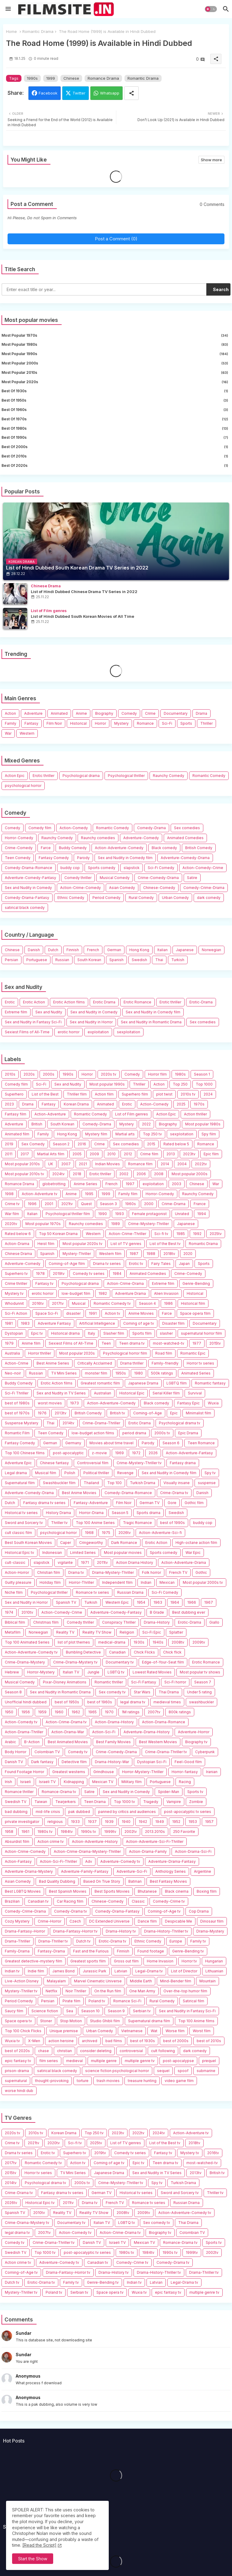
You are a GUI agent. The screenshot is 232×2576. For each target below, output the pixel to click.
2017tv (58, 1303)
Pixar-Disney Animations (64, 1682)
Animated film (17, 1134)
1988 (151, 1253)
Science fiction (44, 2011)
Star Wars (142, 1692)
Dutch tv (83, 1941)
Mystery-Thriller (77, 1253)
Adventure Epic (18, 1463)
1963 (157, 1602)
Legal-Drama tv (149, 1971)
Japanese (185, 950)
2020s (29, 1074)
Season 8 (13, 1692)
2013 (170, 1154)
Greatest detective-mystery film (33, 1961)
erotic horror (68, 1032)
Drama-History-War (112, 1762)
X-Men (34, 2041)
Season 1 (202, 1074)
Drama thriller (131, 1363)
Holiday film (50, 1582)
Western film (110, 1253)
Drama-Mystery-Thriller (113, 1572)
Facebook (48, 93)
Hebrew (12, 1672)
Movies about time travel (111, 1443)
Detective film (74, 1762)
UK (50, 1164)
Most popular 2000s (115, 363)
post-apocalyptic (68, 1453)
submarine (206, 2070)
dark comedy (209, 897)
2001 (49, 1203)
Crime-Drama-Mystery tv (75, 1662)
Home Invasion (160, 1961)
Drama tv (76, 1572)
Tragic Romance (137, 1522)
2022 (146, 1124)
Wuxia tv (12, 2041)
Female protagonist (149, 1213)
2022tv (201, 1164)
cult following (163, 2050)
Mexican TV (102, 1781)
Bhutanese (147, 1891)
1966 (191, 1602)
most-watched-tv (168, 1343)
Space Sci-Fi (46, 1313)
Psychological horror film (125, 1353)
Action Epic (14, 775)
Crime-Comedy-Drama (158, 877)
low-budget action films (93, 1433)
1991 (93, 1313)
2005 (77, 1154)
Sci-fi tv (161, 1233)
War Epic (193, 1552)
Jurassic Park (94, 1971)
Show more (211, 159)
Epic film (211, 1154)
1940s (158, 1642)
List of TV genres (126, 1243)
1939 (109, 1821)
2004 (182, 1164)
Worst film (202, 2031)
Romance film (140, 1164)
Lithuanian (214, 1971)
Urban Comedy (175, 897)
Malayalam (56, 1981)
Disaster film (173, 1323)
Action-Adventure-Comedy (119, 847)
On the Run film (107, 1991)
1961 (25, 1831)
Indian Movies (107, 1164)
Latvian (120, 1971)
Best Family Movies (113, 1742)
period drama (134, 1433)
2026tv (124, 1532)
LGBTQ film (176, 1383)
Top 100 (114, 1482)
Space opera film (195, 1313)
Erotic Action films (69, 1002)
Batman (135, 1881)
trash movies (108, 2080)
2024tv (58, 1174)
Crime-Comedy (19, 847)
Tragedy (150, 1801)
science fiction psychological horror (117, 2070)
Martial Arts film (50, 1154)
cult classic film (18, 1532)
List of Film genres (131, 1114)
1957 (209, 1821)
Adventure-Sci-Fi (132, 1871)
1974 (9, 1612)
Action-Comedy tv (21, 1722)
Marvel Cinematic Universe (98, 1981)
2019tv (59, 1273)
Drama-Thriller (17, 1941)
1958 (9, 1831)
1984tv (67, 1831)
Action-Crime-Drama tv (66, 1722)
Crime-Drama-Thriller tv (166, 1752)
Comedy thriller (78, 877)
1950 (9, 1712)
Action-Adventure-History (95, 1841)
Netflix (51, 1991)
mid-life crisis (48, 1811)
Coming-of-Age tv (164, 1911)
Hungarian (214, 1961)
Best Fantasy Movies (168, 1881)
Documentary (176, 713)
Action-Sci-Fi (103, 1732)
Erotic (10, 1002)
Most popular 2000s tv (203, 1582)
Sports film (142, 1333)
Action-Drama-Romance (163, 1722)
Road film (163, 1353)
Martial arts (125, 1134)
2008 (158, 1174)
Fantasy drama (183, 1463)
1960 (59, 1712)
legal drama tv (132, 1702)
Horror (100, 723)
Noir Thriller (76, 1991)
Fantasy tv (44, 1283)
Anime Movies (141, 1313)
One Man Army (142, 1991)
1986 (168, 1303)
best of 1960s (115, 409)
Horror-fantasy (185, 1771)
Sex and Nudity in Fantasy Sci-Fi (33, 1022)
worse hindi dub (19, 2090)
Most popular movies (123, 1552)
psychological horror (23, 785)
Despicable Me (178, 1921)
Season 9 (116, 2011)
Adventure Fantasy (54, 1323)
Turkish (177, 960)
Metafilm (13, 1632)
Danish (34, 950)
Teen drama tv (132, 1343)
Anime (81, 713)
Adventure (33, 713)
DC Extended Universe (109, 1921)
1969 (119, 1453)
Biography (104, 713)
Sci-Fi (167, 723)
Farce (46, 847)
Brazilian (12, 1901)
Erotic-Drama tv (112, 1941)
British (36, 1124)
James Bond (63, 1971)
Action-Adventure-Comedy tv (31, 1652)
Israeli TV (47, 1781)
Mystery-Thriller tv (21, 1991)
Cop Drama (199, 1911)
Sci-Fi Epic (151, 1632)
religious (55, 1821)
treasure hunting (142, 2080)
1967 (208, 1602)
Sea (69, 2011)
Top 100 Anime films (196, 2021)
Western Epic (117, 1602)
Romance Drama (103, 78)
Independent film (117, 1582)
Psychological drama (81, 775)
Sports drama (148, 1512)
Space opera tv (18, 2021)
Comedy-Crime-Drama (203, 887)
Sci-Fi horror (175, 1682)
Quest (86, 1203)
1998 (9, 1194)
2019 (9, 1144)
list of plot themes (74, 1642)
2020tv (11, 1223)
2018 (77, 1174)
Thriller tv (59, 1522)
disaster (73, 1313)
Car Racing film (70, 1901)
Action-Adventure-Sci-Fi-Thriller (154, 1841)
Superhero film (135, 1094)
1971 (85, 1562)
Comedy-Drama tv (70, 1911)
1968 (89, 1532)
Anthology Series (170, 1871)
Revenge (125, 1473)
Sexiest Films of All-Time (27, 1032)
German (114, 950)
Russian (62, 960)
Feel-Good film (188, 1762)
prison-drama (17, 2070)
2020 (187, 1253)
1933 (75, 1821)
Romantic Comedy (208, 775)
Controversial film (92, 1463)
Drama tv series (107, 1263)
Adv (88, 1861)
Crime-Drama (173, 1203)
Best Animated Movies (68, 1742)
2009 (94, 1154)
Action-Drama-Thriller (24, 1732)
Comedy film (39, 828)
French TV (178, 1572)
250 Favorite (184, 1831)
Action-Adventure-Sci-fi (160, 1532)
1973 (74, 1403)
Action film (104, 1094)
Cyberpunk (205, 1752)
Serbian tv (142, 2011)
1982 (102, 1293)
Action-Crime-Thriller (127, 1233)
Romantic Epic (192, 1353)
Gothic (201, 1572)
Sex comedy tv (112, 1692)
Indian (146, 1582)
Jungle (93, 1672)
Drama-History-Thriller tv (166, 1931)
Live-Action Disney (22, 1981)
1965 (92, 1712)
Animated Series (196, 1373)
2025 (181, 1104)
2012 (128, 1154)
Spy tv (210, 1473)
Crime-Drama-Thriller (101, 1423)
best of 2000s (115, 446)
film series (48, 2060)
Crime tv (12, 1203)
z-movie (99, 1453)
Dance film (147, 1921)
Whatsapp (109, 93)
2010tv (27, 1612)
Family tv (198, 1941)
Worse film (175, 2031)
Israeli (25, 1781)
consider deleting (95, 2050)
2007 (66, 1164)
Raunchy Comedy (168, 775)
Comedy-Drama (151, 828)
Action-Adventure (50, 1114)
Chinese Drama (18, 1253)
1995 (89, 1194)
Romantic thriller (109, 1682)
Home (11, 31)
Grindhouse (103, 1771)
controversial (131, 2050)
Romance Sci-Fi (127, 2001)
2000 (148, 1203)
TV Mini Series (64, 1373)
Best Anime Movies (79, 1492)
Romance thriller (19, 1791)
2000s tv (162, 1433)
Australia (12, 1353)
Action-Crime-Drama (125, 1283)
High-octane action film (196, 1542)
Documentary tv (120, 1662)
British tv (117, 1413)
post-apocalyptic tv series (187, 1811)
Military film (131, 1781)
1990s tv (88, 1831)
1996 (32, 1203)
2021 (83, 1164)
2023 (9, 1104)
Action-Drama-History (114, 1722)
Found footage (150, 1951)
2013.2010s (155, 1831)
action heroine (61, 2041)
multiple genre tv (140, 2060)
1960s (130, 1203)
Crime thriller (16, 1283)
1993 (119, 1213)
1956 (25, 1712)
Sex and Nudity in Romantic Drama (151, 1022)
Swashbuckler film (59, 1482)
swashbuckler (201, 1702)
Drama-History (157, 1622)
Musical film (45, 1473)
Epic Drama (188, 1433)
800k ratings (180, 1712)
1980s (180, 1074)
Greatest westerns (68, 1771)
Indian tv (12, 1971)
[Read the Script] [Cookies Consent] (39, 2545)
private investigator (22, 1821)
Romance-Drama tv (59, 1791)
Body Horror (15, 1752)
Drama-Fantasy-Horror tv (75, 1931)
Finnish (72, 950)
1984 (117, 1273)
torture (83, 2080)
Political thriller (96, 1473)
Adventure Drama (130, 1293)
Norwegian (211, 950)
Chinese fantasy (54, 1463)
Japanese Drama (143, 1383)
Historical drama (65, 1333)
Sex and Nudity (48, 1012)
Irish (8, 1781)
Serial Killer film (166, 1393)
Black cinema (176, 1891)
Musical (78, 1303)
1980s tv (45, 1831)
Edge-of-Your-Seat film (163, 1662)
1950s (120, 1373)
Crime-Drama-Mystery (25, 1662)
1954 (141, 1602)
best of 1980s (115, 428)
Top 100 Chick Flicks (23, 2031)
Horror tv (189, 1961)
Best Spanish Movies (67, 1891)
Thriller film (77, 1094)
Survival (195, 1393)
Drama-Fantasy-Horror (25, 1931)
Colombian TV (47, 1752)
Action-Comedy (74, 828)
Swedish (139, 960)
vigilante (65, 1562)
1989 (115, 1223)
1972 (136, 1453)
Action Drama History (134, 1562)
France (200, 1203)
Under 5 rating (199, 1692)
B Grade (157, 1612)
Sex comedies (187, 828)
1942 (143, 1821)
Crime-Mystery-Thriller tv (139, 1463)
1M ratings (131, 1712)
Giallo (214, 1622)
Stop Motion (71, 2021)
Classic (138, 1901)
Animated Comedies (185, 838)
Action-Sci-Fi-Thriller (58, 1861)
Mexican (167, 1582)
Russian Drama (130, 1592)
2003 (176, 1184)
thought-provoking (52, 2080)
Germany (73, 1443)
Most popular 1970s (115, 335)
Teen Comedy (18, 857)
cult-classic (15, 1562)
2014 (165, 1164)
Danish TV (14, 1762)
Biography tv (196, 1742)
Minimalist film (198, 1413)
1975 (106, 1532)
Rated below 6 (18, 1233)
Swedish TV (15, 1801)
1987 (134, 1253)
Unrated (182, 1213)
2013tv (60, 1413)
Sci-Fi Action (16, 1313)
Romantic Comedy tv (112, 1303)
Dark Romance (124, 1542)
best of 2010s (115, 456)
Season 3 (108, 1203)
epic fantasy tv (18, 2060)
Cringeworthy (91, 1542)
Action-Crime (16, 1363)
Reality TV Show (96, 1632)
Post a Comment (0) (116, 239)
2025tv (216, 1233)
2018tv (169, 1253)
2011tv (102, 1562)
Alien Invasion (166, 1293)
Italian (162, 950)
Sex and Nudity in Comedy (28, 887)
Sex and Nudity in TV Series (61, 1393)
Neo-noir (13, 1373)
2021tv (67, 1203)
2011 (8, 1154)
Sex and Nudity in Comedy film (125, 857)
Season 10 (90, 2011)
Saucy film (14, 2011)
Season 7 (202, 1682)
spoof (183, 2070)
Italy (91, 1333)
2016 (82, 1144)
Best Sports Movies (112, 1891)
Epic (174, 1413)
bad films (113, 2041)
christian (64, 2050)
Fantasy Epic (188, 1403)
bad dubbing (16, 1811)
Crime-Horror (49, 1921)
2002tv (130, 1831)
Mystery (121, 723)
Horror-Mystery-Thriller (142, 1771)
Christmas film (46, 1622)
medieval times (167, 1702)
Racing (185, 1781)
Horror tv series (200, 1363)
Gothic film (194, 1502)
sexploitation (128, 1032)
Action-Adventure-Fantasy (189, 1453)
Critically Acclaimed (94, 1363)
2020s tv (108, 1074)
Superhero (14, 1094)
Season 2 (61, 1144)
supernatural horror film (201, 1333)
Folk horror (151, 1572)
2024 (208, 1094)
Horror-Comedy (19, 838)
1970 (109, 1712)
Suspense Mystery (21, 1423)
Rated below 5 (176, 1144)
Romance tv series (92, 1592)
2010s (10, 1074)
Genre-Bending (196, 1283)
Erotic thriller (43, 775)
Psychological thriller (126, 775)
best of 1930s (115, 391)
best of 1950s (115, 400)
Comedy (129, 713)
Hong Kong (139, 950)
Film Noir (54, 723)
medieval (74, 2060)
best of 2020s (115, 465)
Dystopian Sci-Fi (151, 1762)
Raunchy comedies (98, 838)
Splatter (176, 1632)
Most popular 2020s (115, 382)
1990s (32, 78)
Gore (172, 1502)
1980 (138, 1373)
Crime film (149, 1154)
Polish (69, 1473)
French (93, 950)
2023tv (189, 1154)
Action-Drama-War (67, 1732)
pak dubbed (79, 1811)
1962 (76, 1712)
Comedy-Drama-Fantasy (27, 897)
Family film (127, 1194)
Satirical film (193, 2001)
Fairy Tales (161, 1263)
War (8, 733)
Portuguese (36, 960)
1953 (192, 1821)
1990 (102, 1213)
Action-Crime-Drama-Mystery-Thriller (87, 1851)
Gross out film (126, 1961)
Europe (175, 1941)
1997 (130, 1184)
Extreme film (16, 1012)
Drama (201, 713)
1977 (196, 1343)
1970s (199, 1104)
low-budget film (76, 1293)
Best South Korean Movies (28, 1542)
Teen (106, 1343)
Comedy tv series (89, 1273)
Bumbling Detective (83, 1652)
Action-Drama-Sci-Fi (193, 1851)
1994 (201, 1213)
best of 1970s (115, 419)
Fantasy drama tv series (44, 1502)
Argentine (202, 1871)
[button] (211, 9)
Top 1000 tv (124, 1801)
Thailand (91, 1482)
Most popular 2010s (115, 372)
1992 (197, 1233)
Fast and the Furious (91, 1951)
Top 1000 (204, 1084)
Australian (102, 1393)
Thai (159, 960)
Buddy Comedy (73, 847)
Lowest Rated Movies (152, 1672)
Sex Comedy (33, 1144)
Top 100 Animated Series (27, 1642)
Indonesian (52, 1552)
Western (27, 733)
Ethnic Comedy (70, 897)
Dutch (53, 950)
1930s (139, 1642)
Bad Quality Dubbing (57, 1881)
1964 (174, 1602)
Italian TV (71, 1672)
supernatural (16, 2080)
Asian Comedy (122, 887)
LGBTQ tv (116, 1672)
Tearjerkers (65, 1801)
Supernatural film (20, 1482)
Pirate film (71, 2001)
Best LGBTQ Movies (23, 1891)
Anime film (31, 1343)
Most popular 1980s (115, 344)
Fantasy (31, 723)
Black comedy (164, 847)
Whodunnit (14, 1303)
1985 (180, 1233)
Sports (186, 723)
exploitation (98, 1032)
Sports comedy (101, 867)
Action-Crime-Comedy (80, 887)
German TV (150, 1502)
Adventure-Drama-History (147, 1732)
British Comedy (198, 847)
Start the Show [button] (32, 2558)
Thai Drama (169, 1692)
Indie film (36, 1971)
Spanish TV (66, 1602)
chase (43, 2050)
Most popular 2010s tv (24, 1174)
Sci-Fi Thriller (16, 1393)
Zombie (196, 1801)
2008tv (178, 1642)
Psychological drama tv (179, 1423)
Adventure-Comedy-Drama (185, 857)
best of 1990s (115, 437)
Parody (83, 857)
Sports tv (195, 1791)
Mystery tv (14, 1293)
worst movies (50, 1403)
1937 (92, 1821)
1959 (42, 1712)
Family (10, 723)
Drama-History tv (121, 1931)
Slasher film (113, 1333)
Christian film (48, 1572)
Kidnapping (74, 1781)
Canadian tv (38, 1901)
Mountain (207, 1981)
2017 (25, 1154)
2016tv (38, 1303)
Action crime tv (50, 1841)
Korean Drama (76, 1104)
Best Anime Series (53, 1363)
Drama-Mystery (210, 1931)
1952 (176, 1821)
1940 (126, 1821)
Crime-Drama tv (174, 1492)
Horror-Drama (91, 1512)
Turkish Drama (142, 1482)
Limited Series (83, 1552)
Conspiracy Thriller (119, 1622)
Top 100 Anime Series (95, 1522)
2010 (111, 1154)
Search (221, 289)
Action (10, 713)
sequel (163, 2070)
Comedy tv (78, 1752)
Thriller (206, 723)
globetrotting (54, 1184)
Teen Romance (201, 1443)
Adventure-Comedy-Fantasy (30, 877)
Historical (78, 723)
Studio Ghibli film (105, 2021)
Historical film (193, 1303)
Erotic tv (136, 1263)
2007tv (154, 1712)
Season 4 (147, 1303)
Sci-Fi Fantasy (143, 1682)
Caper (65, 1542)
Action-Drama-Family (148, 1851)
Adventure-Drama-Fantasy (172, 1861)
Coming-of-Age (147, 1413)
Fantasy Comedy (54, 857)
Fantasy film (15, 1114)
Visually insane (176, 1482)
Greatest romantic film (100, 1383)
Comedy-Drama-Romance (28, 867)
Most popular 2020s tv (82, 1243)
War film (12, 1213)
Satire (192, 877)
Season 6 (171, 1443)
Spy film (208, 1134)
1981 (9, 1323)
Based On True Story (101, 1881)
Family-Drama (17, 1951)
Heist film (45, 1243)
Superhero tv (16, 1273)
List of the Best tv (165, 1243)
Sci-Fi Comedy (161, 867)
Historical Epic (131, 1393)
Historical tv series (21, 1512)
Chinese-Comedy (159, 887)
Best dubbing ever (188, 1612)
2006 (141, 1174)
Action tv (112, 1313)
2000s (48, 1074)
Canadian (117, 1652)
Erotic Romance (137, 1002)
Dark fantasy (42, 1762)
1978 (40, 1273)
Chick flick (172, 1652)
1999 (50, 78)
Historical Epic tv (19, 1552)
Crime (150, 713)
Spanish (116, 960)
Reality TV (65, 1632)
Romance (145, 723)
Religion (127, 1632)
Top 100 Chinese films (25, 1453)
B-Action (32, 1742)
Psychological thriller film (68, 1213)
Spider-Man (168, 1791)
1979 (9, 1343)
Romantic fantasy (210, 1383)
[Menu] (8, 9)
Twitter (78, 93)
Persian (11, 960)
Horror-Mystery (41, 1672)
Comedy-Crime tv (169, 1901)
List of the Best (45, 1094)
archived (89, 2041)
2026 (153, 1453)
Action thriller (195, 1114)
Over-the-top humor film (185, 1991)
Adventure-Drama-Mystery (29, 1871)
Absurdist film (17, 1841)
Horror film (157, 1074)
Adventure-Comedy (141, 838)
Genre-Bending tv (188, 1951)
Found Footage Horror (24, 1771)
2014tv (68, 1423)
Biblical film (15, 1622)
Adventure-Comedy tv (120, 1861)
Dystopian (14, 1333)
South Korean (89, 960)
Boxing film (207, 1891)
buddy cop (70, 867)
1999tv (110, 1831)
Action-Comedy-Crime (202, 867)
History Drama (58, 1512)
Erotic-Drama (201, 1002)
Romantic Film (17, 1433)
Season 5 (120, 1512)
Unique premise (64, 2031)
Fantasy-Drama (51, 1951)
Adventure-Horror (193, 1732)
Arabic (10, 1742)
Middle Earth (141, 1981)
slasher (166, 1333)
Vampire (173, 1801)
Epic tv (37, 1333)
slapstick (132, 867)
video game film (179, 2080)
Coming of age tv (138, 1323)
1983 (25, 1323)
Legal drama (16, 1473)
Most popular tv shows (200, 1672)
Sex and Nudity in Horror (91, 1022)
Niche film (14, 1592)
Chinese (71, 78)
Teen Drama (95, 1801)
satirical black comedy (25, 907)
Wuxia (213, 1403)
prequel (209, 2060)
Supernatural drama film (149, 2021)
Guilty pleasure (18, 1582)
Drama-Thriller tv (53, 1941)
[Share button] (131, 93)
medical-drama (111, 1642)
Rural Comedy (141, 897)
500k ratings (162, 1373)
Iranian (212, 1771)
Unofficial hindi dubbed (26, 1702)
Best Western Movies (158, 1742)
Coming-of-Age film (67, 1263)
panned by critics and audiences (127, 1811)
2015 (151, 1144)
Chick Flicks (144, 1652)
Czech (75, 1921)
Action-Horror (17, 1572)
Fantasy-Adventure (91, 1502)
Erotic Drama (104, 1002)
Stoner (46, 2021)
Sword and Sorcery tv (24, 1522)
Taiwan (40, 1801)
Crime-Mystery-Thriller (148, 1223)
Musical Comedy (115, 877)
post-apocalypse (178, 2060)
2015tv (215, 1343)
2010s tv (188, 1094)
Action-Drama (17, 1243)
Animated (59, 713)
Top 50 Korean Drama (58, 1233)
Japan (184, 1263)
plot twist (164, 1094)
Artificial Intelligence (97, 1323)
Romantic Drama (37, 31)
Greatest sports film (88, 1961)
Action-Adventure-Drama (183, 1562)
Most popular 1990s (115, 353)
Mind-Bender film (175, 1981)
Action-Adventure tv (39, 1194)
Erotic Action (34, 1002)
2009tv (198, 1642)
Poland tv (97, 2001)
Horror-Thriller (81, 1582)
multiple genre (104, 2060)
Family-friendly (165, 1363)
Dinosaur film (212, 1921)
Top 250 (180, 1084)
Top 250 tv (152, 1134)
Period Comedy (106, 897)
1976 (42, 1413)
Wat (154, 2031)
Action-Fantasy (18, 1861)
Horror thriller (39, 1353)
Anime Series (85, 1184)
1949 (159, 1821)
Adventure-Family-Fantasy (84, 1871)
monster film (96, 1373)
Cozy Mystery (17, 1921)
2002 (123, 1174)
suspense (207, 1482)
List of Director (184, 1971)
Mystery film (96, 1134)
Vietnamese (132, 2031)
